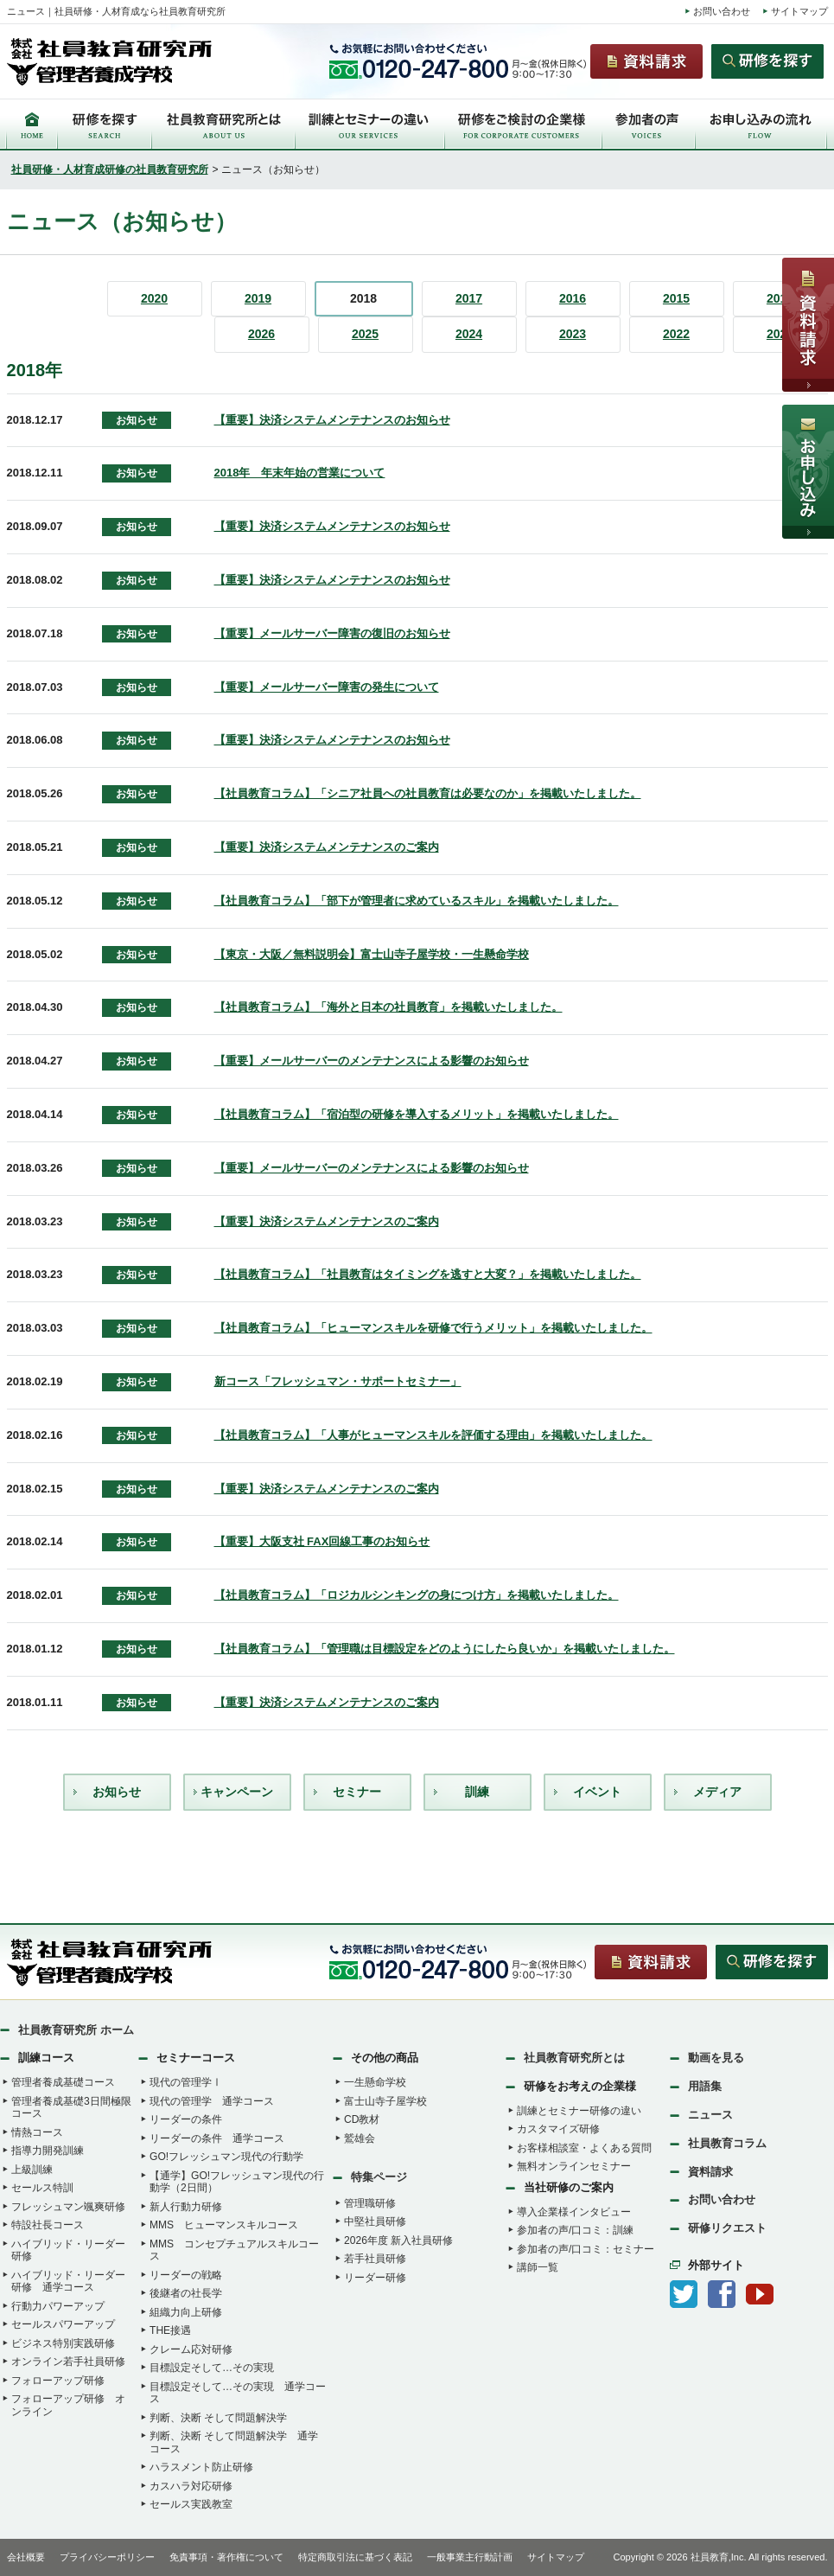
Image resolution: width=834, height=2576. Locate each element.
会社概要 (26, 2557)
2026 (261, 334)
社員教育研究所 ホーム (76, 2029)
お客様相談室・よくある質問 (584, 2148)
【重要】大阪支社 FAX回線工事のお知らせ (322, 1541)
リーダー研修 (375, 2278)
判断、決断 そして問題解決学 (218, 2418)
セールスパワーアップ (63, 2324)
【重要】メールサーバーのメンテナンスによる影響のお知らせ (371, 1060)
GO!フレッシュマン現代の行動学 (226, 2157)
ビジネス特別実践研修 (63, 2343)
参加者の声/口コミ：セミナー (585, 2249)
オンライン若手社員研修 (68, 2361)
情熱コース (37, 2132)
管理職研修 (370, 2203)
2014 (780, 298)
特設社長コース (47, 2225)
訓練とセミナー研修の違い (579, 2111)
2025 (365, 334)
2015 (676, 298)
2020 (154, 298)
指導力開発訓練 (47, 2151)
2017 (468, 298)
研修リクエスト (727, 2227)
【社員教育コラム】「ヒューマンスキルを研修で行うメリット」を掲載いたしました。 (433, 1327)
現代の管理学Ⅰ (186, 2082)
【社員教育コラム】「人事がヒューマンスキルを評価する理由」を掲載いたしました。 (433, 1435)
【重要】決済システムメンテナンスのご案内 (326, 847)
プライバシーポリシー (107, 2557)
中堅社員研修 (375, 2221)
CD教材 (361, 2119)
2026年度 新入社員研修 (398, 2240)
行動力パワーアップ (58, 2306)
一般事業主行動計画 (469, 2557)
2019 (258, 298)
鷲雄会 (359, 2138)
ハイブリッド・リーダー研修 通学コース (68, 2281)
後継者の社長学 (186, 2293)
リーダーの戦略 (186, 2275)
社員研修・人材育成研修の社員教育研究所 (109, 169)
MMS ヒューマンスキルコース (224, 2225)
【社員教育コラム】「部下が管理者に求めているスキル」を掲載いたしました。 (416, 900)
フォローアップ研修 (58, 2381)
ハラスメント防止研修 (201, 2467)
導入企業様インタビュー (574, 2212)
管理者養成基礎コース (63, 2082)
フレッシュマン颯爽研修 (68, 2207)
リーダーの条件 (186, 2119)
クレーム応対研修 (191, 2349)
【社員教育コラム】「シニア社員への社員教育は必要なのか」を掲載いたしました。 (427, 793)
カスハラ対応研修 (191, 2486)
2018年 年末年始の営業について (299, 472)
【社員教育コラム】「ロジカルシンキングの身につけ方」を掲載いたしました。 (416, 1594)
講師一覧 (537, 2267)
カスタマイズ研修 (558, 2129)
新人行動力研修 (186, 2207)
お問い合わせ (721, 11)
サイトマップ (799, 11)
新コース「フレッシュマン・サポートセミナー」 (338, 1381)
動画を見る (716, 2057)
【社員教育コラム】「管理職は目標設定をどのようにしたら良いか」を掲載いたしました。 (444, 1648)
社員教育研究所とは (574, 2057)
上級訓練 (32, 2170)
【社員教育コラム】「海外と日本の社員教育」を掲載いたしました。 (388, 1006)
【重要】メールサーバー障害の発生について (326, 687)
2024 (468, 334)
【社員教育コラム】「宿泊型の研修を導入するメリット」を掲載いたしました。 (416, 1114)
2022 (676, 334)
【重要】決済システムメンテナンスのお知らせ (332, 419)
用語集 (705, 2086)
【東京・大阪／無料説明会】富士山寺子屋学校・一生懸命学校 (371, 954)
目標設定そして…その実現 (212, 2368)
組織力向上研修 (186, 2312)
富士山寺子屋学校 (385, 2101)
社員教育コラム (727, 2143)
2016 (572, 298)
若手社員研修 (375, 2259)
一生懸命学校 (375, 2082)
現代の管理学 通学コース (212, 2101)
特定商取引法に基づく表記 (355, 2557)
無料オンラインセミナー (574, 2166)
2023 (572, 334)
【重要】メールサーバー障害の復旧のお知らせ (332, 633)
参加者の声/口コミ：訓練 (575, 2230)
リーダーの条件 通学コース (217, 2138)
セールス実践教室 (191, 2504)
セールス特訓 (42, 2188)
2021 (780, 334)
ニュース (710, 2114)
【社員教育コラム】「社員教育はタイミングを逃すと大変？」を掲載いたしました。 (427, 1274)
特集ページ (379, 2176)
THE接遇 (170, 2330)
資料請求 (710, 2171)
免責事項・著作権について (226, 2557)
